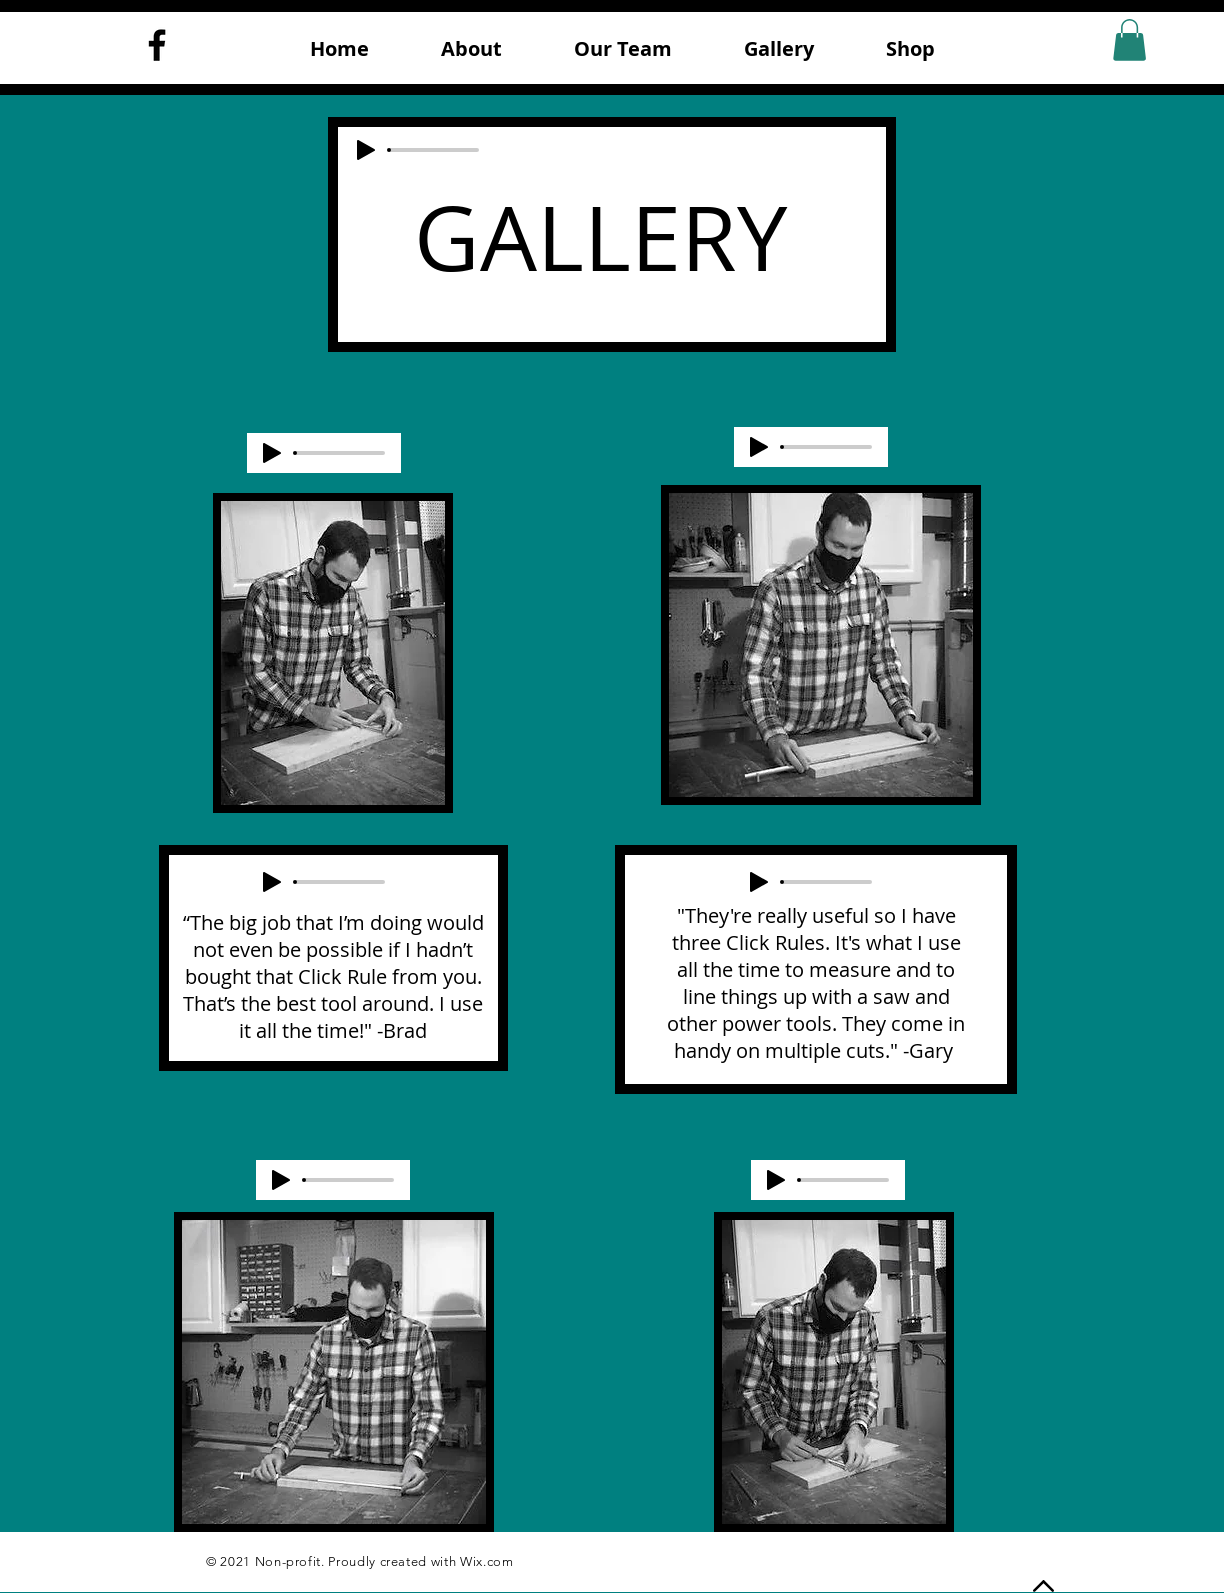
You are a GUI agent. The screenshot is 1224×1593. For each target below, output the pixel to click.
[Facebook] (157, 45)
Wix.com (487, 1561)
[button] (1129, 40)
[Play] (366, 150)
